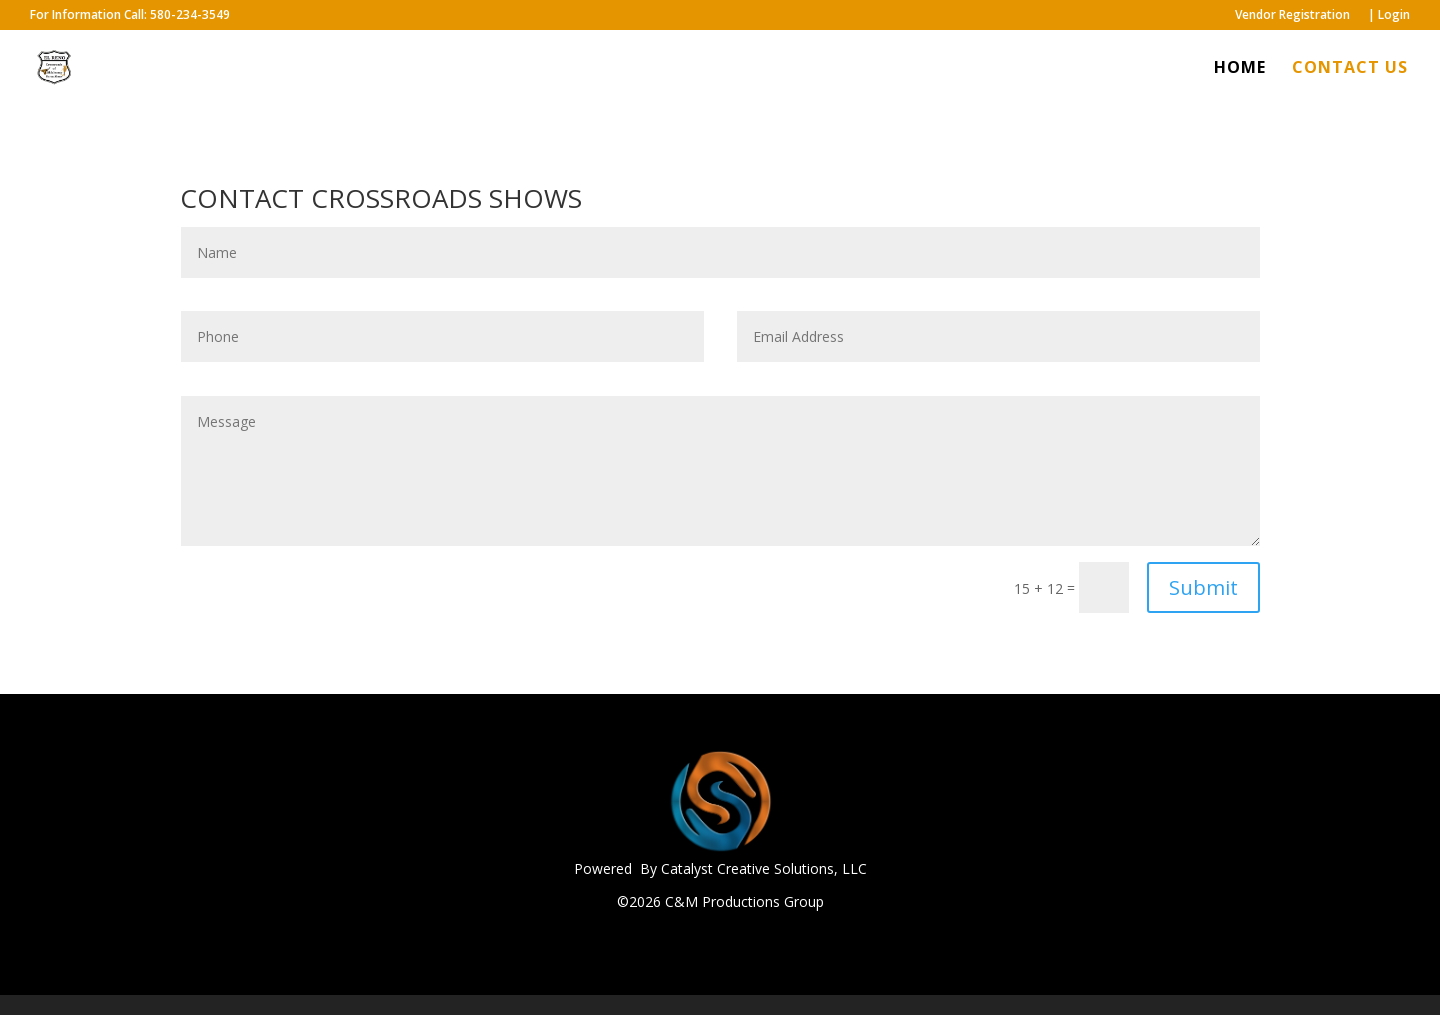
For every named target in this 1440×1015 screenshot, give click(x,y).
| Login (1389, 16)
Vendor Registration (1292, 16)
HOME (1240, 69)
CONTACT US (1350, 69)
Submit (1203, 587)
